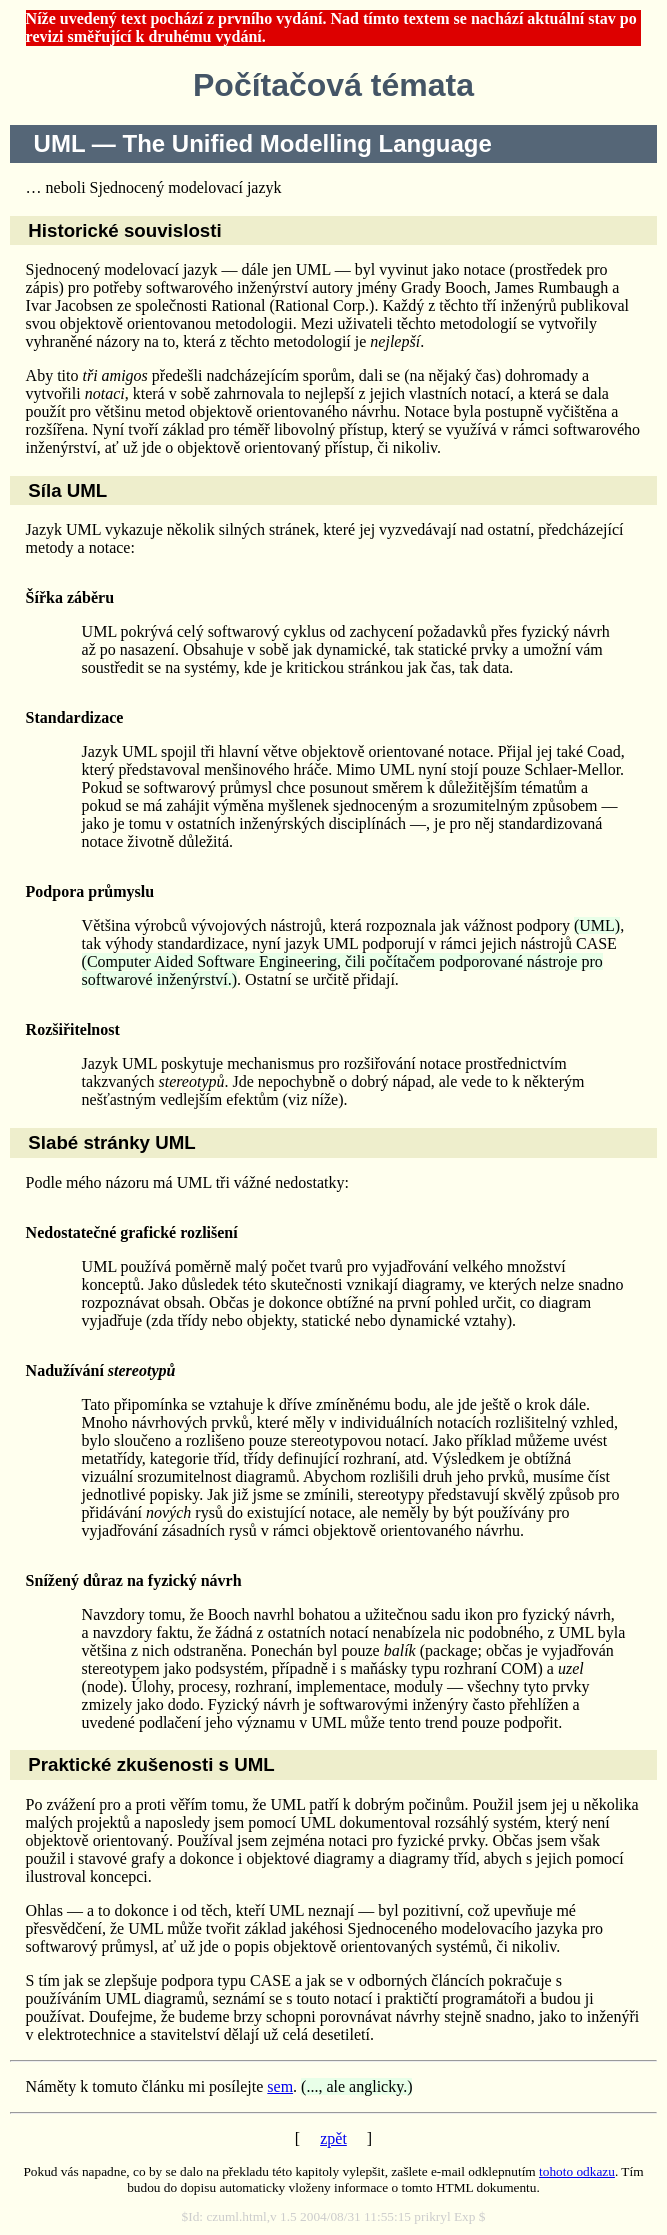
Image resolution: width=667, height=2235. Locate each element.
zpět (333, 2138)
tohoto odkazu (577, 2171)
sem (280, 2086)
